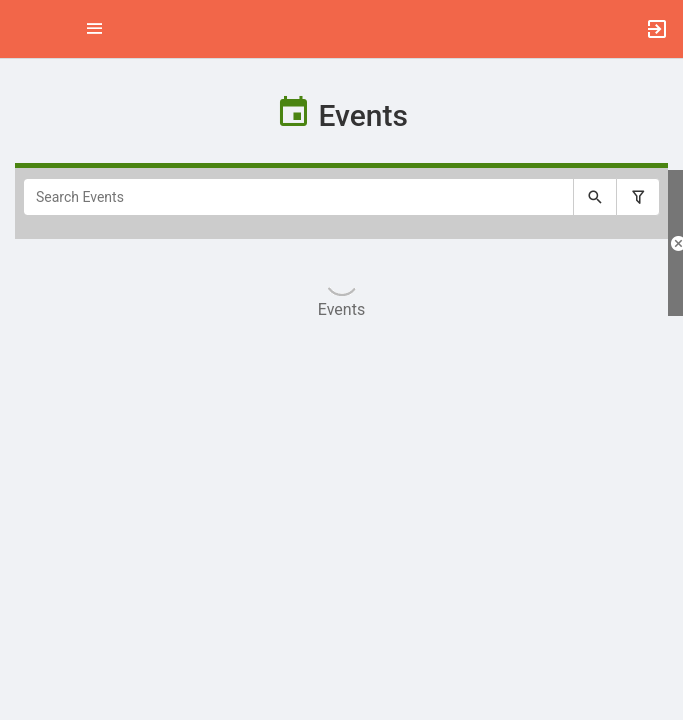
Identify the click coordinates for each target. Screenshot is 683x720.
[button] (25, 29)
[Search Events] (298, 197)
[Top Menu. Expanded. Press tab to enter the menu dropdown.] (95, 29)
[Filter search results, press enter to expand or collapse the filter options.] (638, 197)
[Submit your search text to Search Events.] (595, 197)
